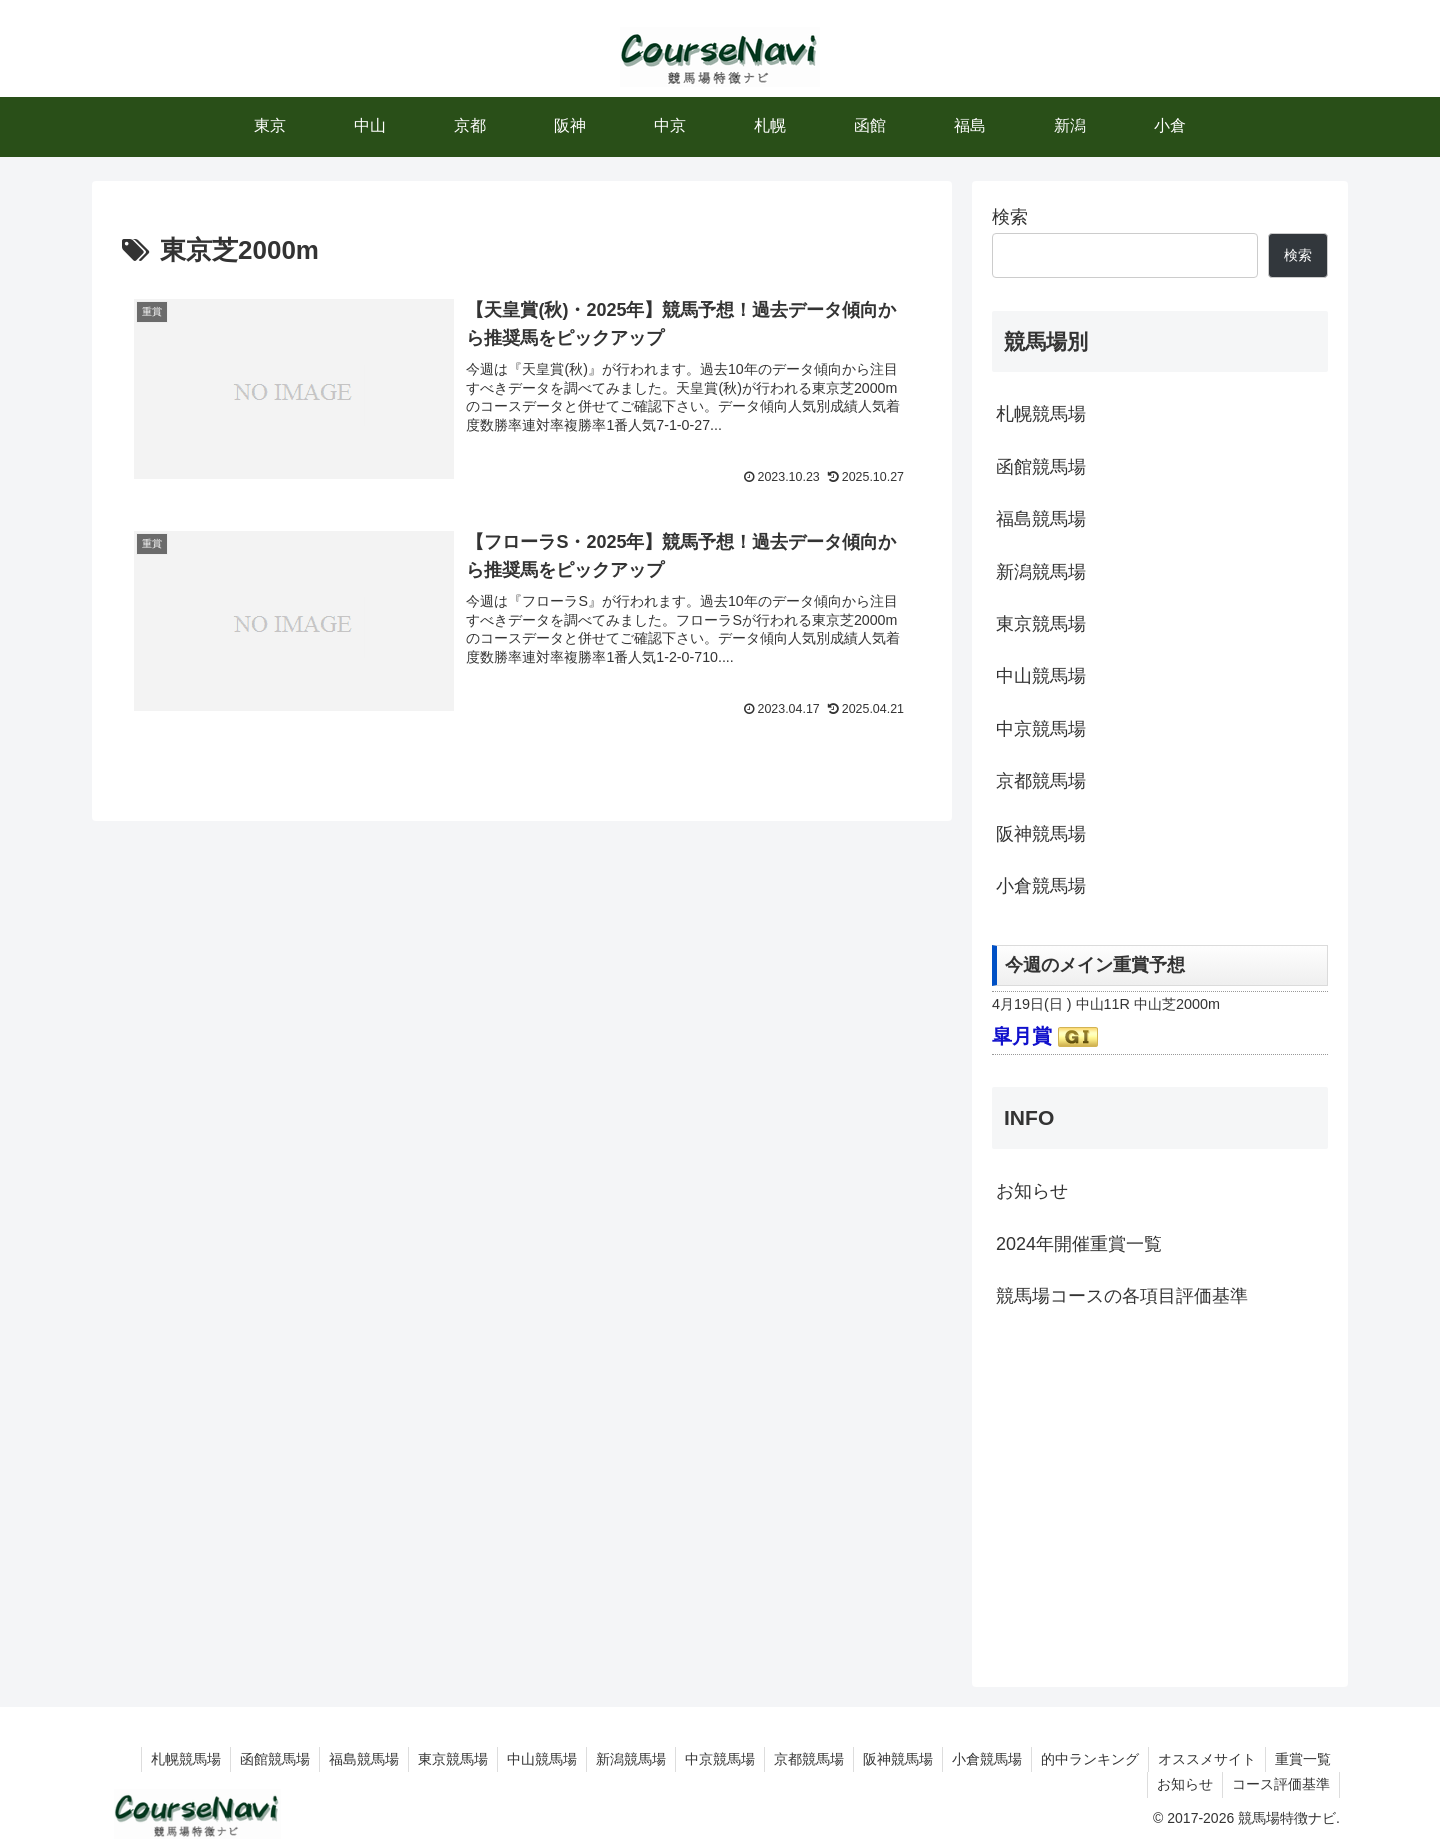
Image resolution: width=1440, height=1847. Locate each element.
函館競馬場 (1041, 467)
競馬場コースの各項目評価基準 (1122, 1296)
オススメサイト (1204, 1759)
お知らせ (1032, 1191)
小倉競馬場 (1041, 886)
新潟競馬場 (1041, 572)
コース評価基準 (1280, 1784)
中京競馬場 (1041, 729)
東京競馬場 (1041, 624)
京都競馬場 (1041, 781)
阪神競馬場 (1041, 834)
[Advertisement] (1160, 1495)
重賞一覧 (1302, 1759)
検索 (1010, 217)
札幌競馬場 (1041, 414)
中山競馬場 (1041, 676)
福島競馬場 (1041, 519)
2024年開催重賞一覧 (1079, 1244)
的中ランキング (1085, 1759)
